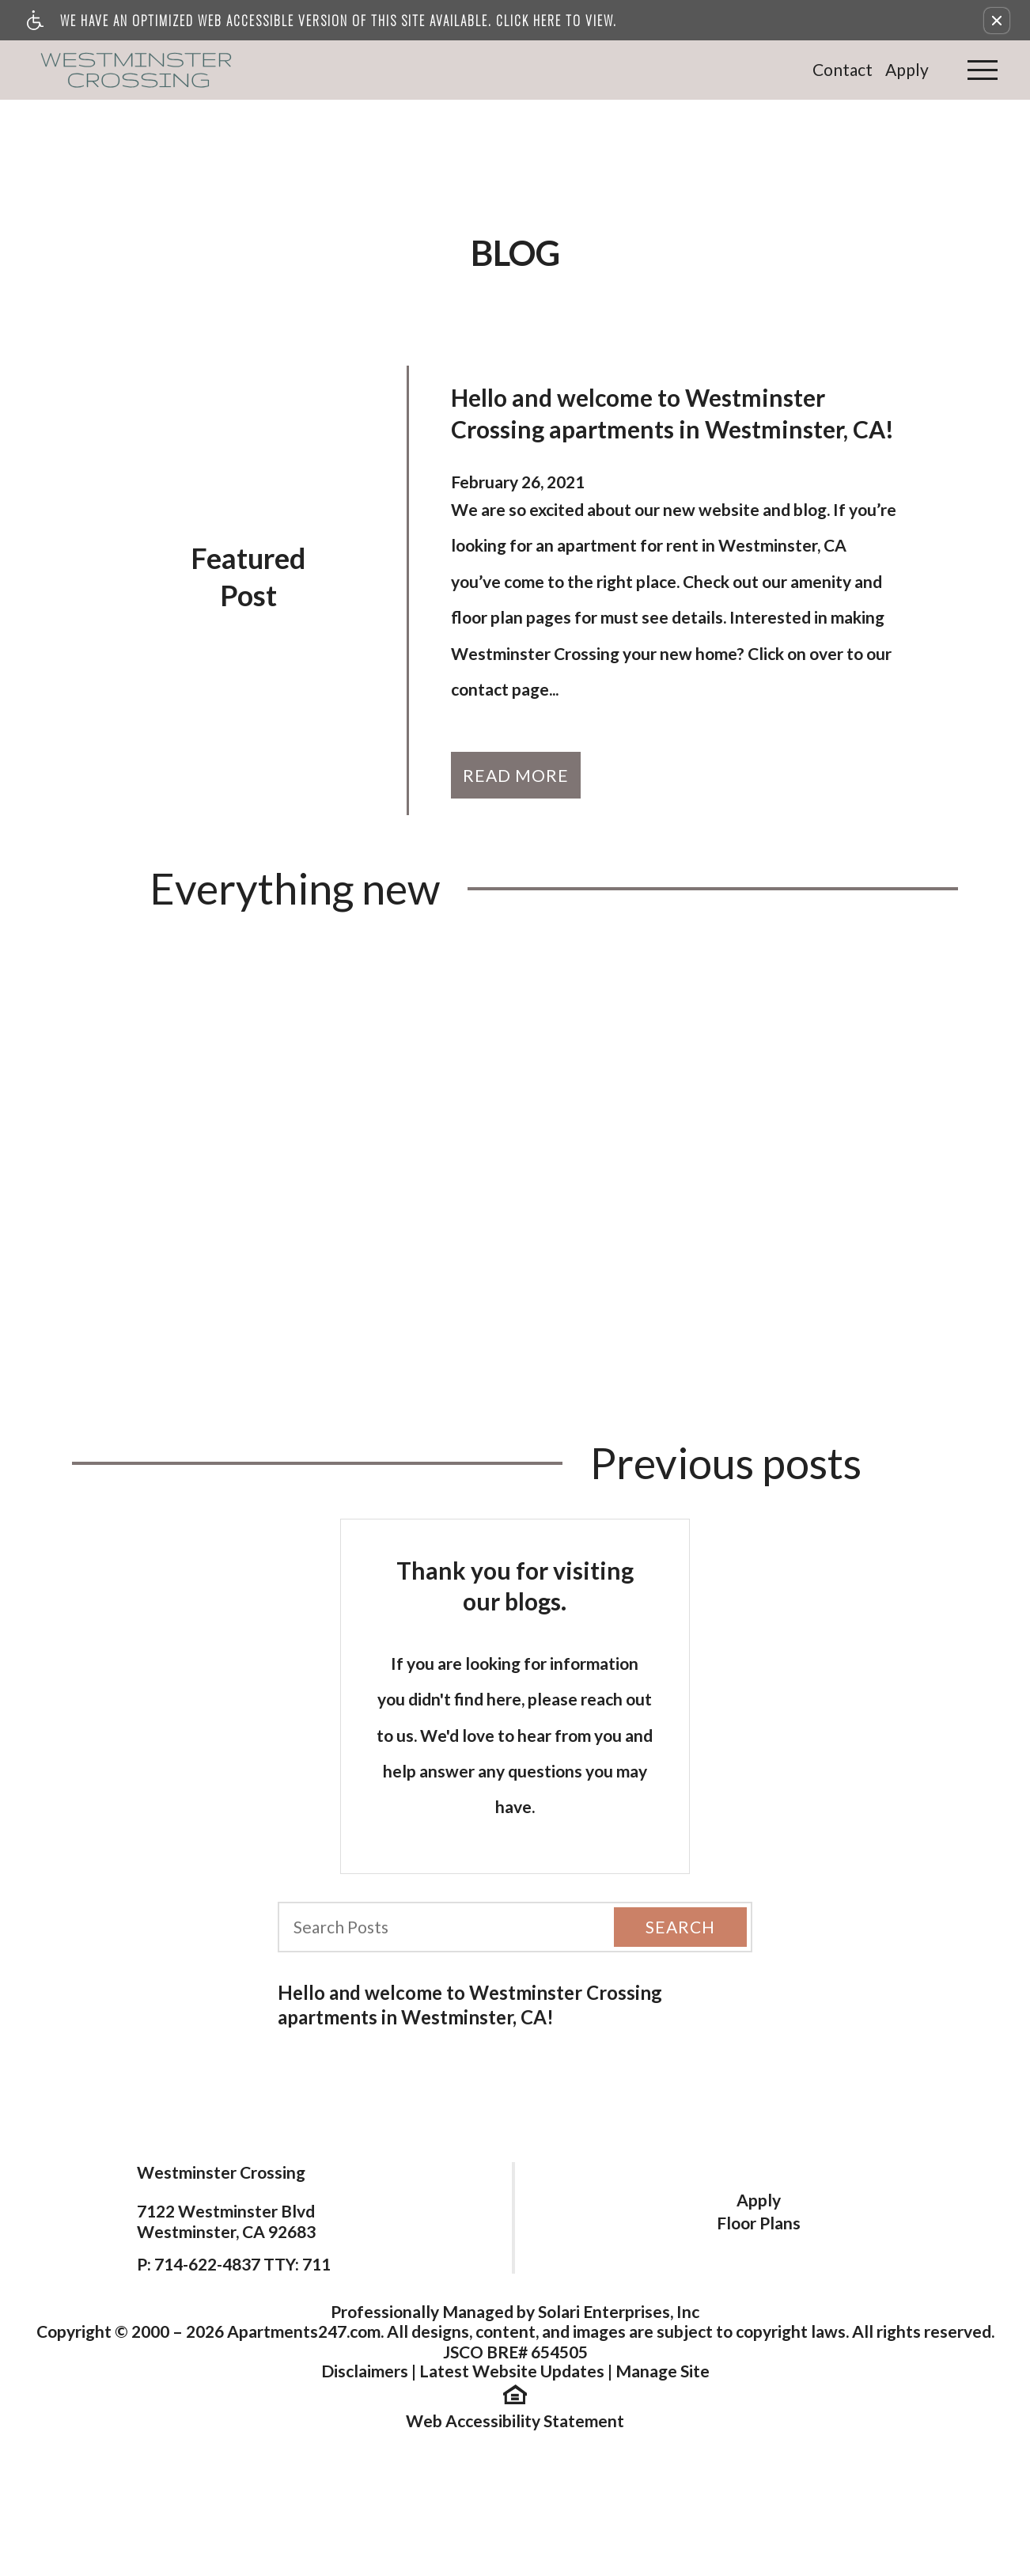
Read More (516, 775)
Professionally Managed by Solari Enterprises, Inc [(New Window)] (515, 2311)
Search (680, 1927)
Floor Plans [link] (759, 2223)
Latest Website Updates (511, 2371)
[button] (996, 20)
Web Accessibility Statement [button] (515, 2420)
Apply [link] (907, 69)
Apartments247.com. (305, 2331)
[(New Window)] (515, 2392)
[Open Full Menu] (982, 70)
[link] (138, 70)
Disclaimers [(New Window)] (364, 2371)
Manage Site (662, 2371)
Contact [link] (842, 69)
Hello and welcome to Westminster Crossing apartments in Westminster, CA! (470, 2004)
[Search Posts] (434, 1927)
